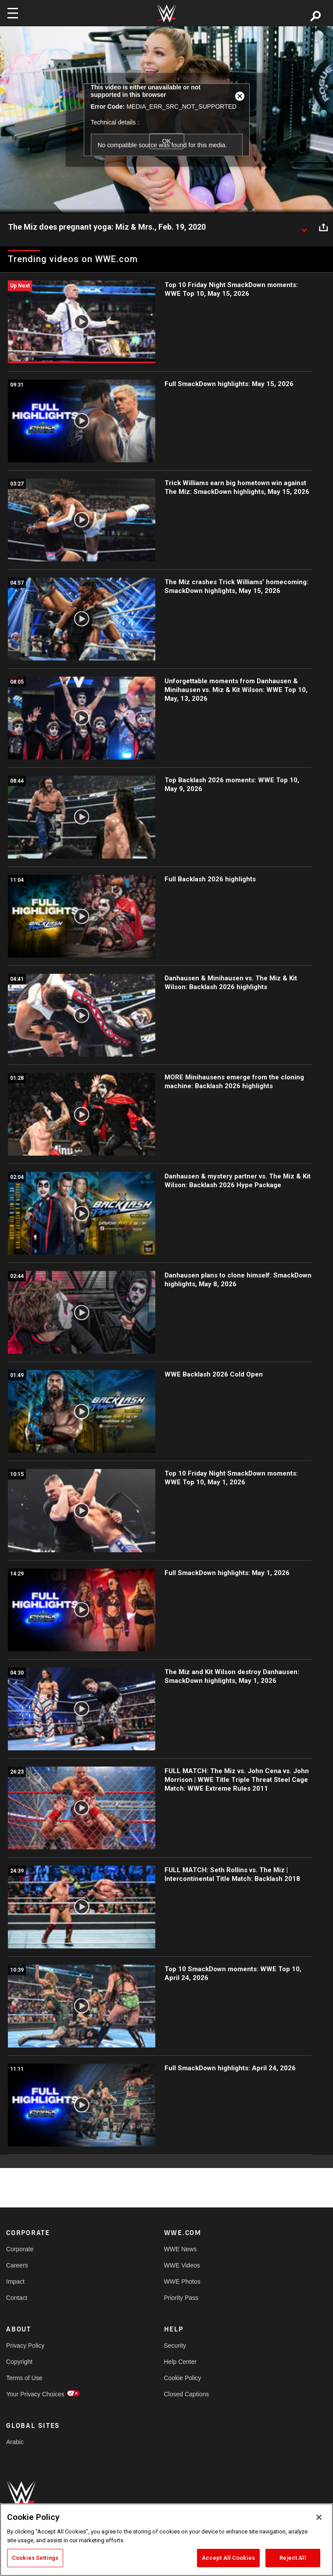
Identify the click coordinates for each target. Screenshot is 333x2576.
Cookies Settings (35, 2558)
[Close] (319, 2517)
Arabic (15, 2441)
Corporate (19, 2249)
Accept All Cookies (228, 2558)
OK (166, 141)
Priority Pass (181, 2297)
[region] (166, 2539)
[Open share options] (323, 227)
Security (175, 2345)
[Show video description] (304, 227)
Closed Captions (186, 2394)
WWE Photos (182, 2281)
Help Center (180, 2361)
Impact (15, 2281)
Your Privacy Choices (35, 2394)
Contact (16, 2297)
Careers (17, 2265)
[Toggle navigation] (13, 13)
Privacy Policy (25, 2345)
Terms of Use (24, 2377)
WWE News (180, 2249)
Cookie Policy (182, 2377)
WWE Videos (182, 2265)
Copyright (19, 2361)
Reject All (292, 2558)
